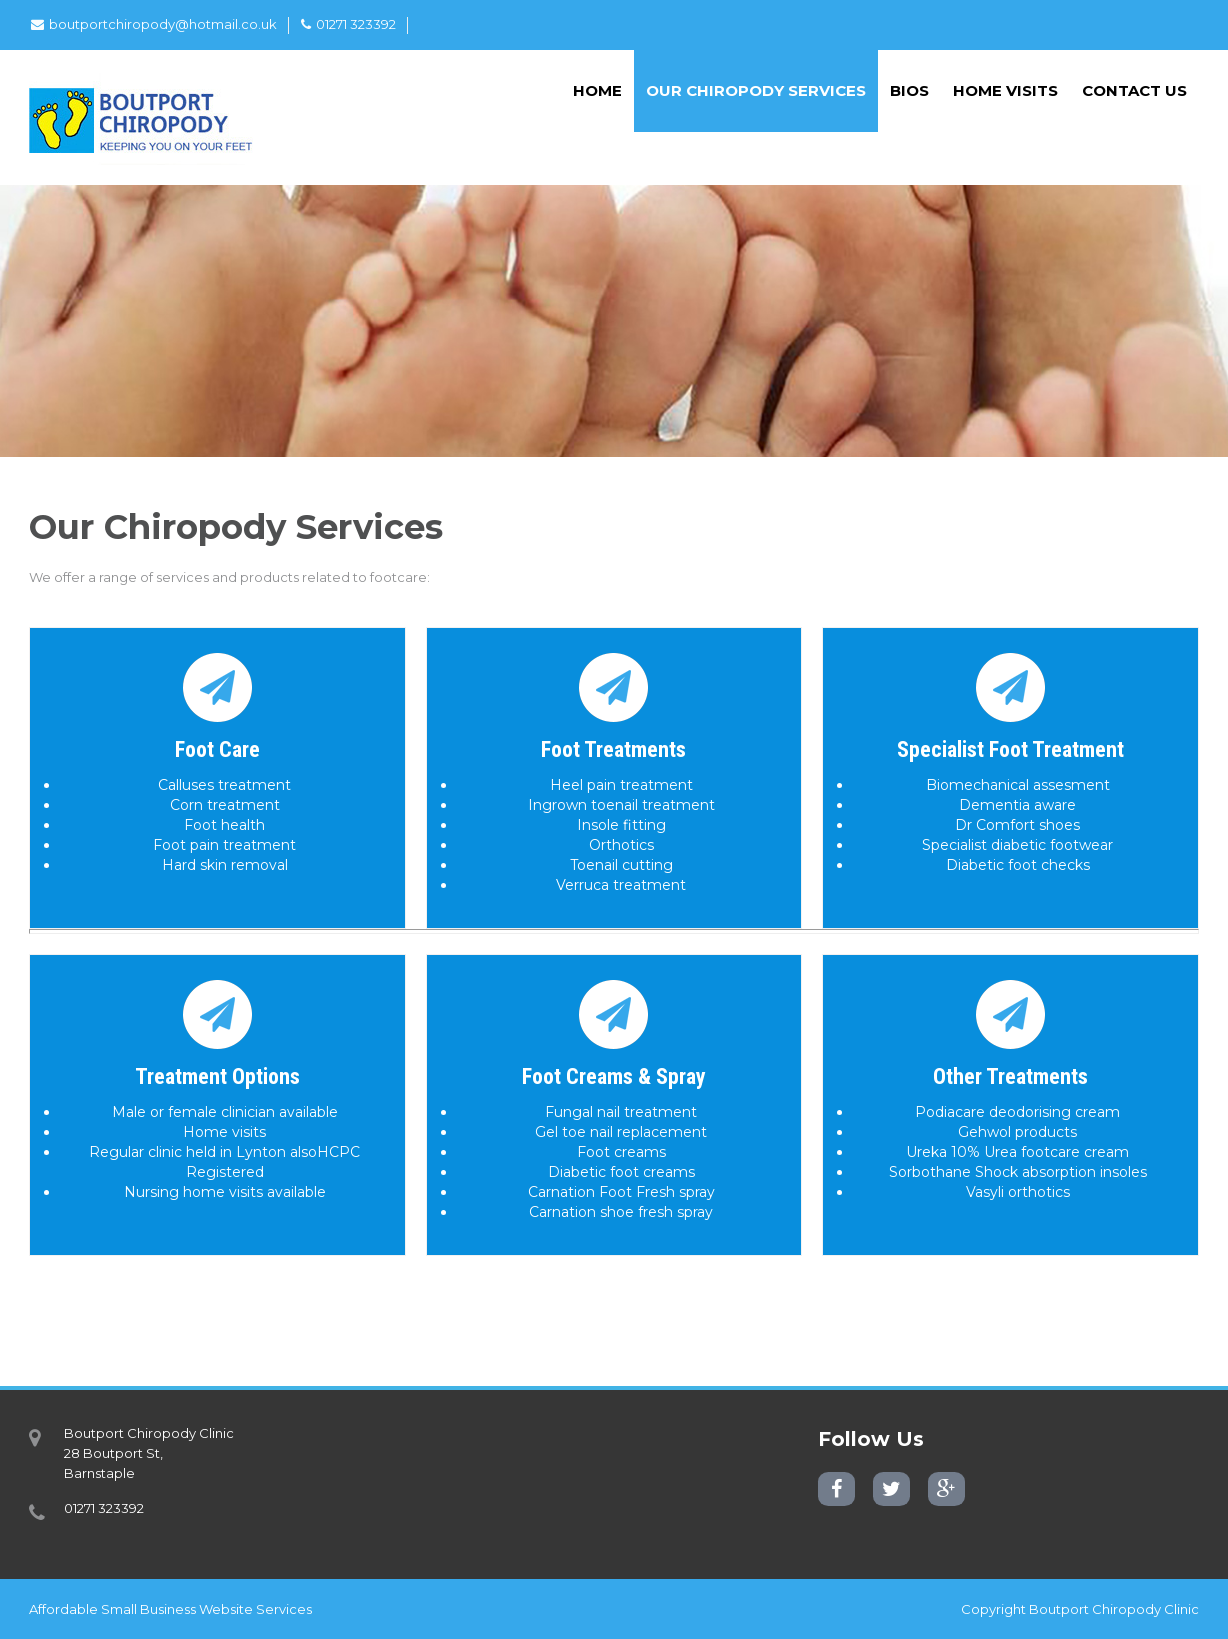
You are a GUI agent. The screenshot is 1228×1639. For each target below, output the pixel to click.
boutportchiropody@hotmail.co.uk (154, 24)
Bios (909, 90)
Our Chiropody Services (756, 90)
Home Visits (1005, 90)
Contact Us (1134, 90)
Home (597, 90)
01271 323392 (348, 24)
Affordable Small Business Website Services (170, 1609)
